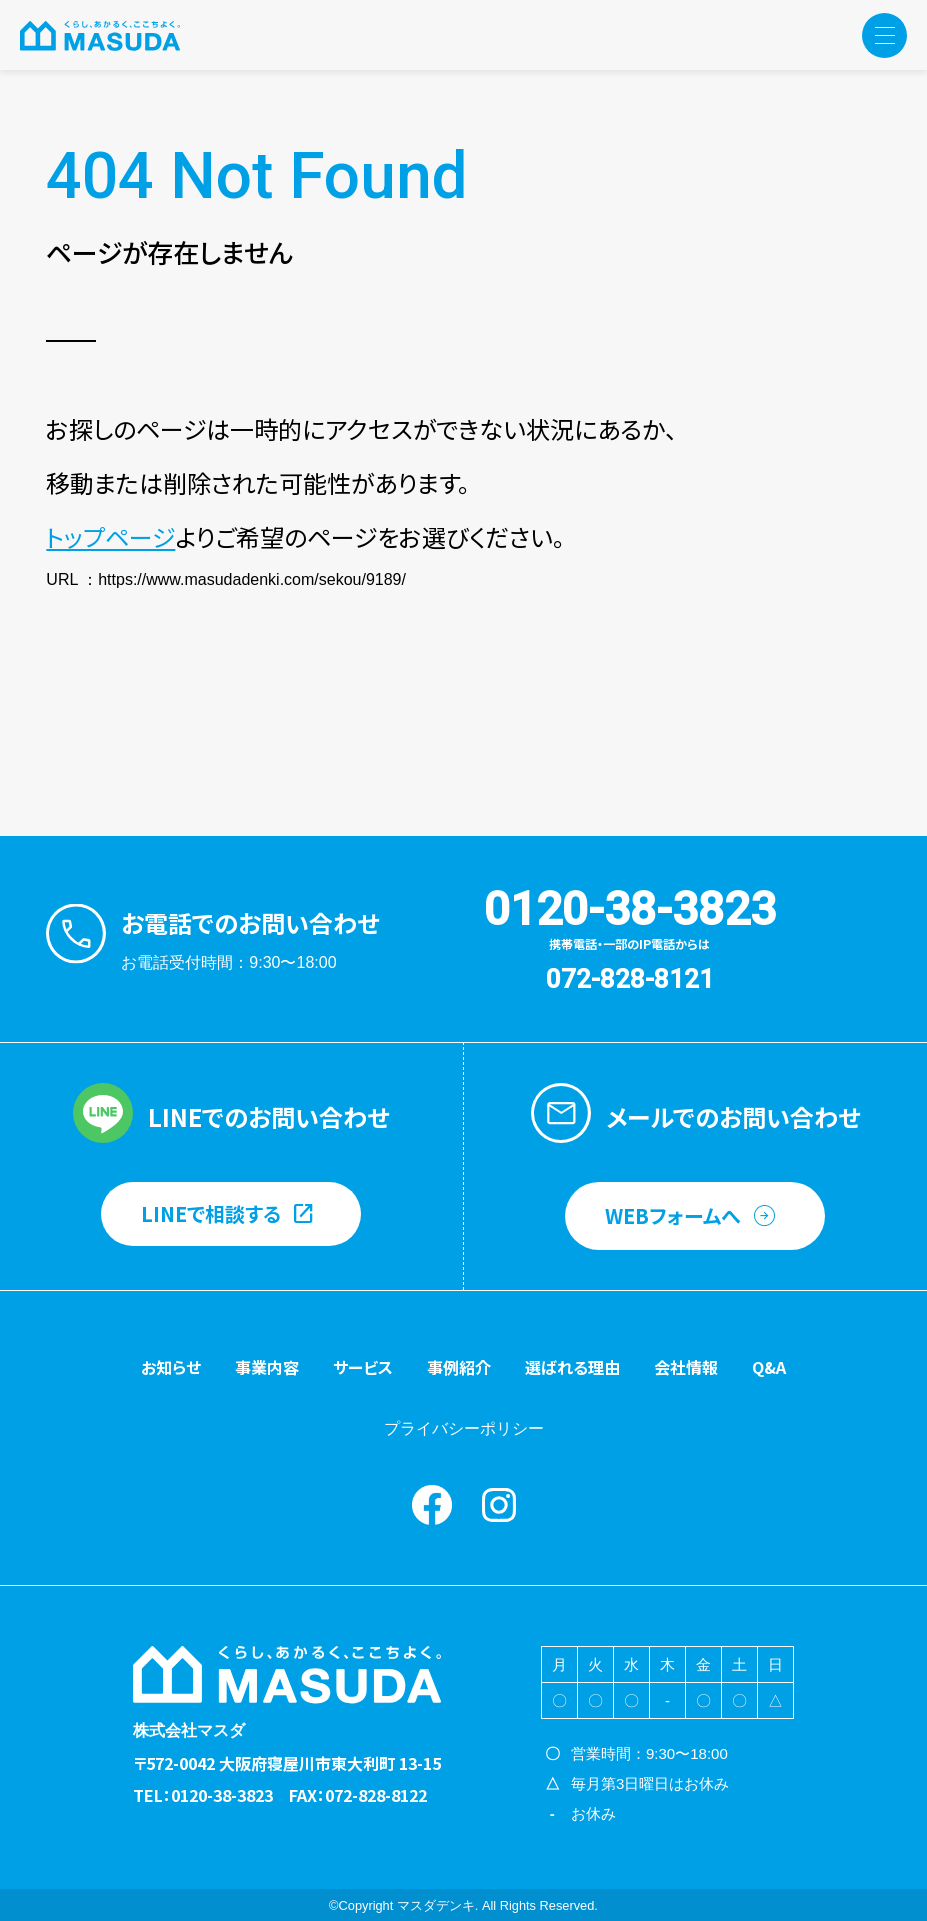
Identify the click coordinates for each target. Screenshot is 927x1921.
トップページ (110, 536)
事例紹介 (459, 1367)
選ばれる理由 (572, 1367)
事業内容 (267, 1367)
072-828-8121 (630, 979)
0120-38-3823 (630, 909)
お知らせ (171, 1367)
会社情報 (686, 1367)
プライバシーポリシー (464, 1428)
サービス (363, 1367)
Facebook (432, 1505)
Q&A (769, 1367)
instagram (499, 1505)
